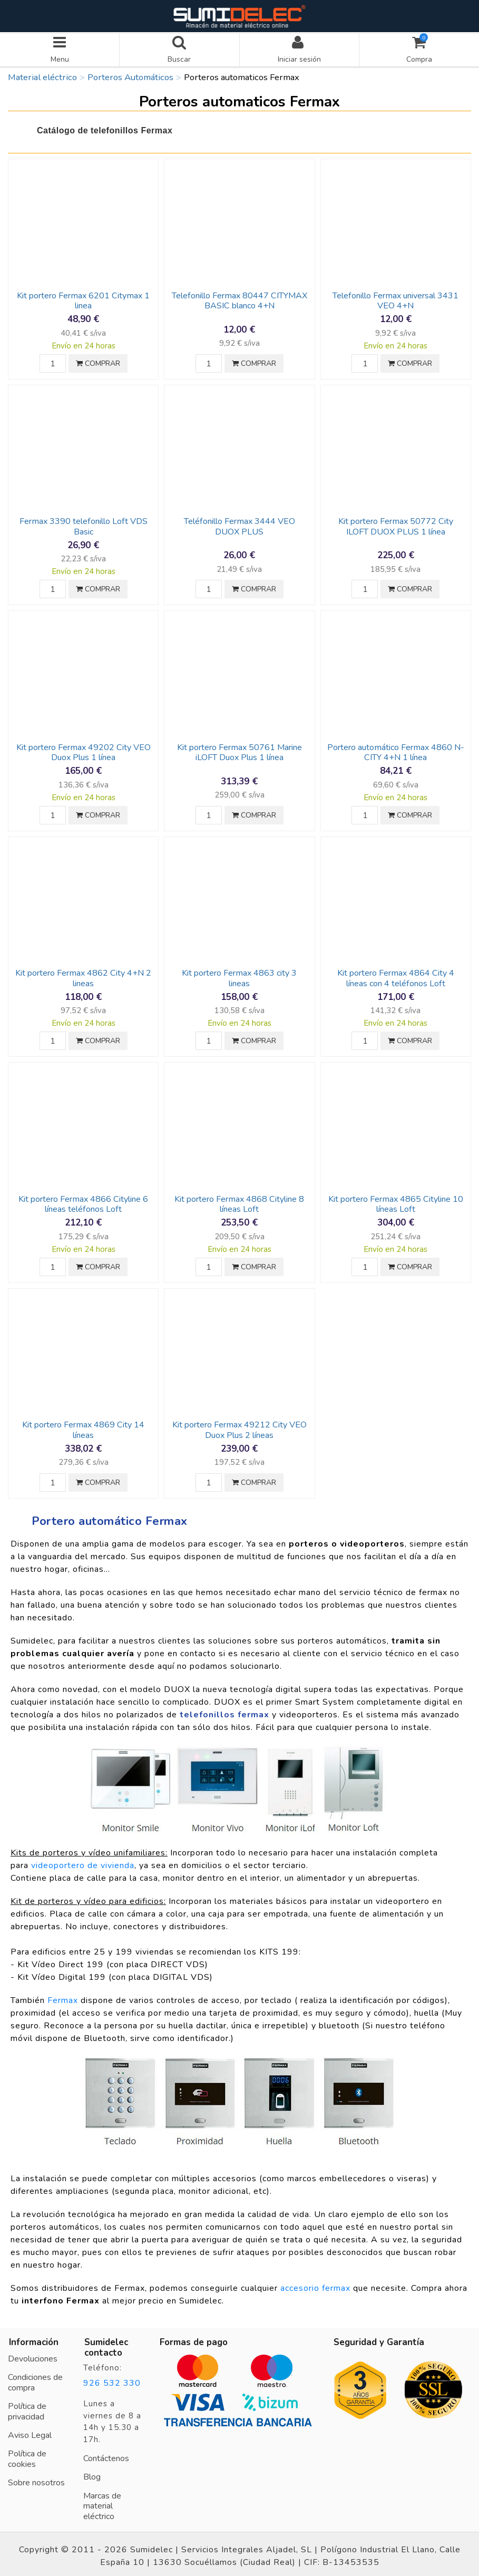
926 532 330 (112, 2379)
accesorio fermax (315, 2284)
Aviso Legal (30, 2431)
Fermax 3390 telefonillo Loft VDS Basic (83, 522)
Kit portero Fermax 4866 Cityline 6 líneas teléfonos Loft (83, 1200)
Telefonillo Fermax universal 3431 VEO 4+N (395, 297)
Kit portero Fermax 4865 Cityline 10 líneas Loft (395, 1200)
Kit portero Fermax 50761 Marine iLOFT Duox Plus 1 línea (239, 749)
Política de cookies (27, 2455)
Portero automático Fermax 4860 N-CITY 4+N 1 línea (395, 749)
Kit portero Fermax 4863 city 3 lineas (239, 974)
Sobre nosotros (36, 2479)
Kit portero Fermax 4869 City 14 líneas (83, 1426)
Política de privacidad (27, 2408)
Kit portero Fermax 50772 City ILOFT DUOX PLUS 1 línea (395, 522)
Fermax (62, 1997)
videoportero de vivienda (82, 1862)
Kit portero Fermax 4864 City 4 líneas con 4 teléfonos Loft (395, 974)
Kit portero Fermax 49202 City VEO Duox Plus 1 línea (83, 749)
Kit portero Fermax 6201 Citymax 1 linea (83, 297)
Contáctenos (106, 2455)
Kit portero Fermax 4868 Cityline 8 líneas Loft (239, 1200)
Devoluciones (32, 2355)
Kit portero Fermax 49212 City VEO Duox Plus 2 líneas (239, 1426)
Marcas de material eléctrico (102, 2502)
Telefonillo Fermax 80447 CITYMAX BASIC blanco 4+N (239, 297)
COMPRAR (98, 360)
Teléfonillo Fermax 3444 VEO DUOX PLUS (239, 522)
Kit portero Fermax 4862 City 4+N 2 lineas (83, 974)
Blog (92, 2473)
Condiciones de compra (35, 2379)
